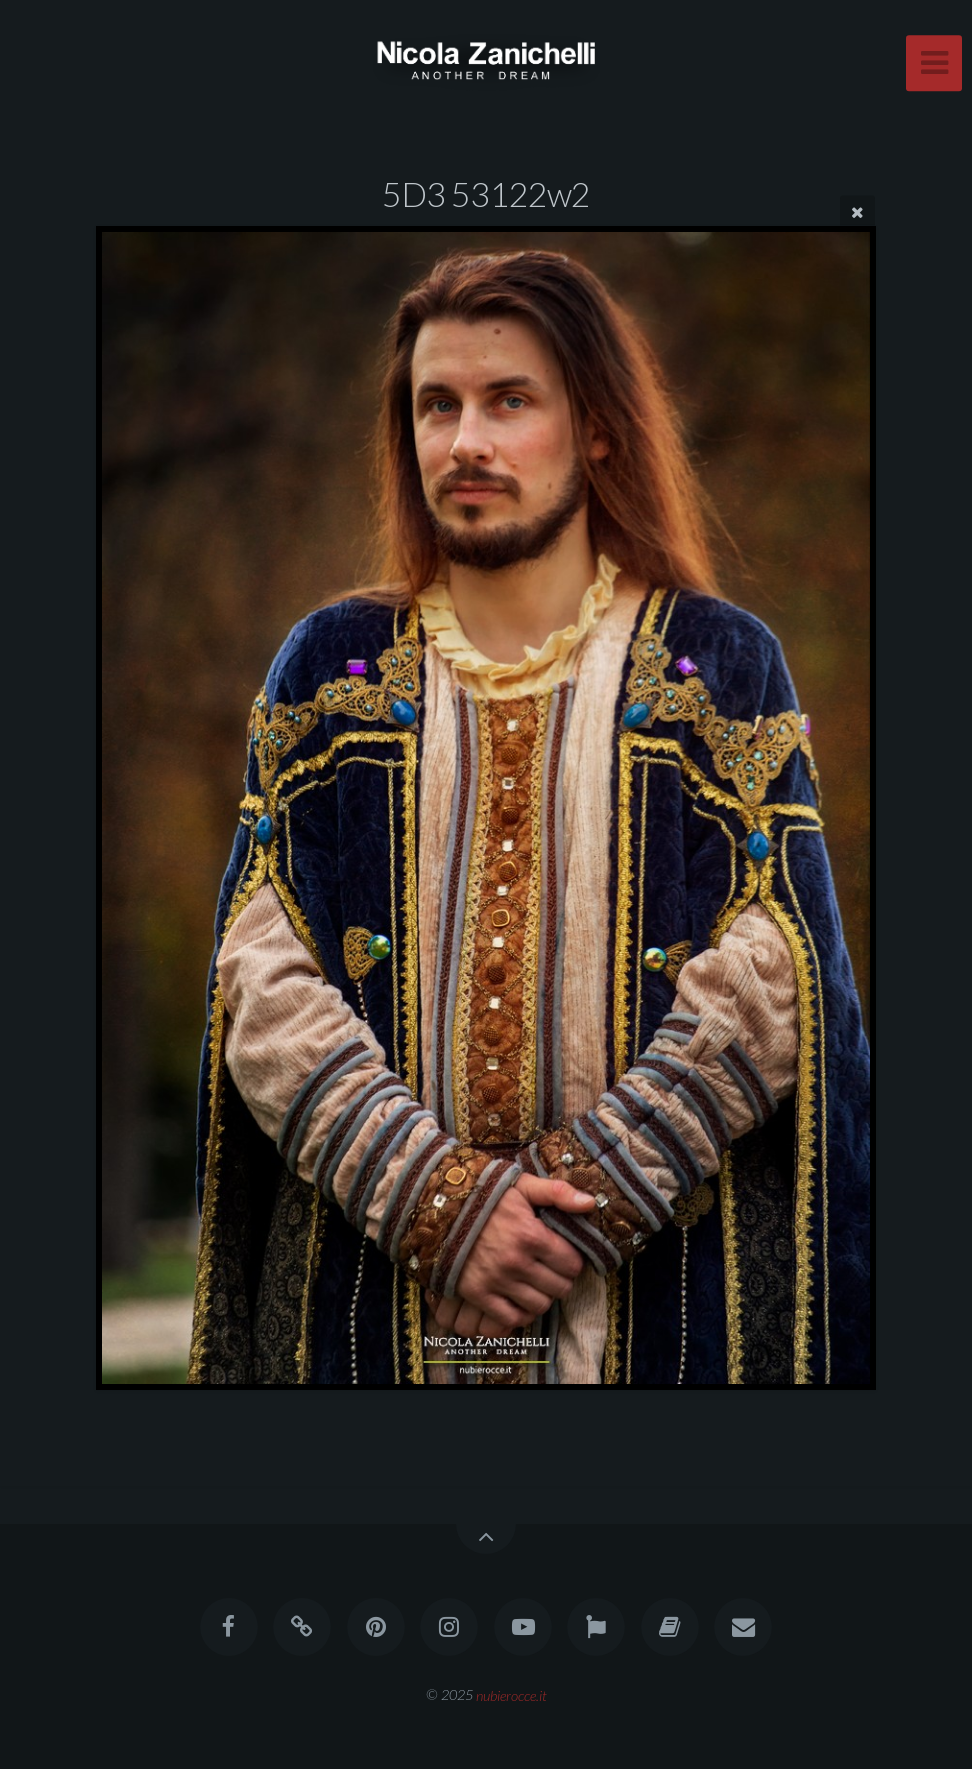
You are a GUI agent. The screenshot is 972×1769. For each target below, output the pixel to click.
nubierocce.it (511, 1694)
